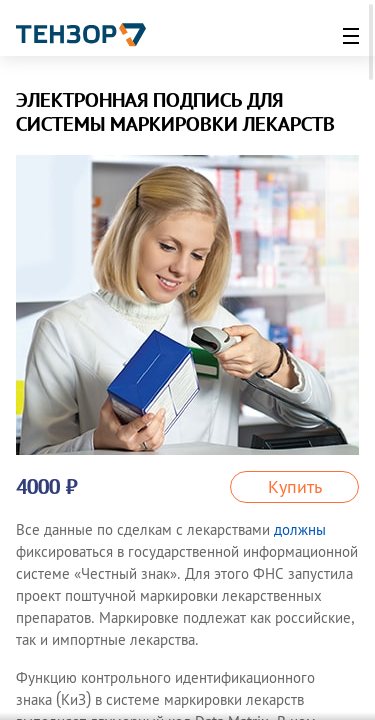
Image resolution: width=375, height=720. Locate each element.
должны (300, 529)
